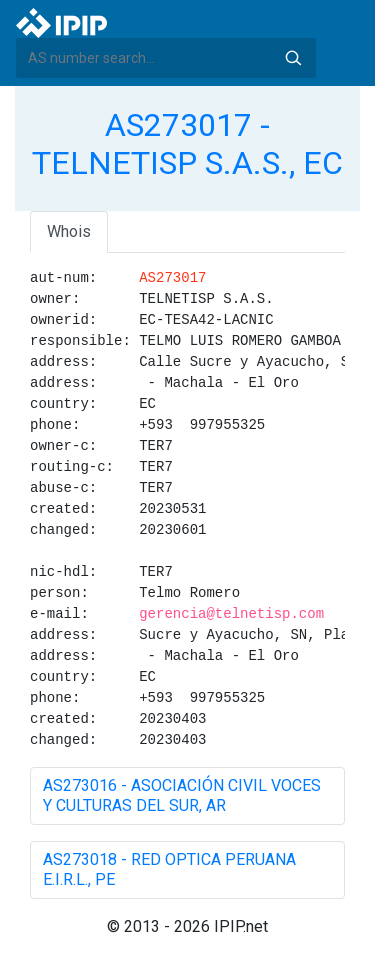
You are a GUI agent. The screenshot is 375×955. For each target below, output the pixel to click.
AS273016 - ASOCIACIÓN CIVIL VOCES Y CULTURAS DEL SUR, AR (182, 795)
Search (293, 58)
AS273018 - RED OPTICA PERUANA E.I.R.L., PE (169, 869)
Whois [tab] (69, 231)
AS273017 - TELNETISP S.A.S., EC (187, 144)
